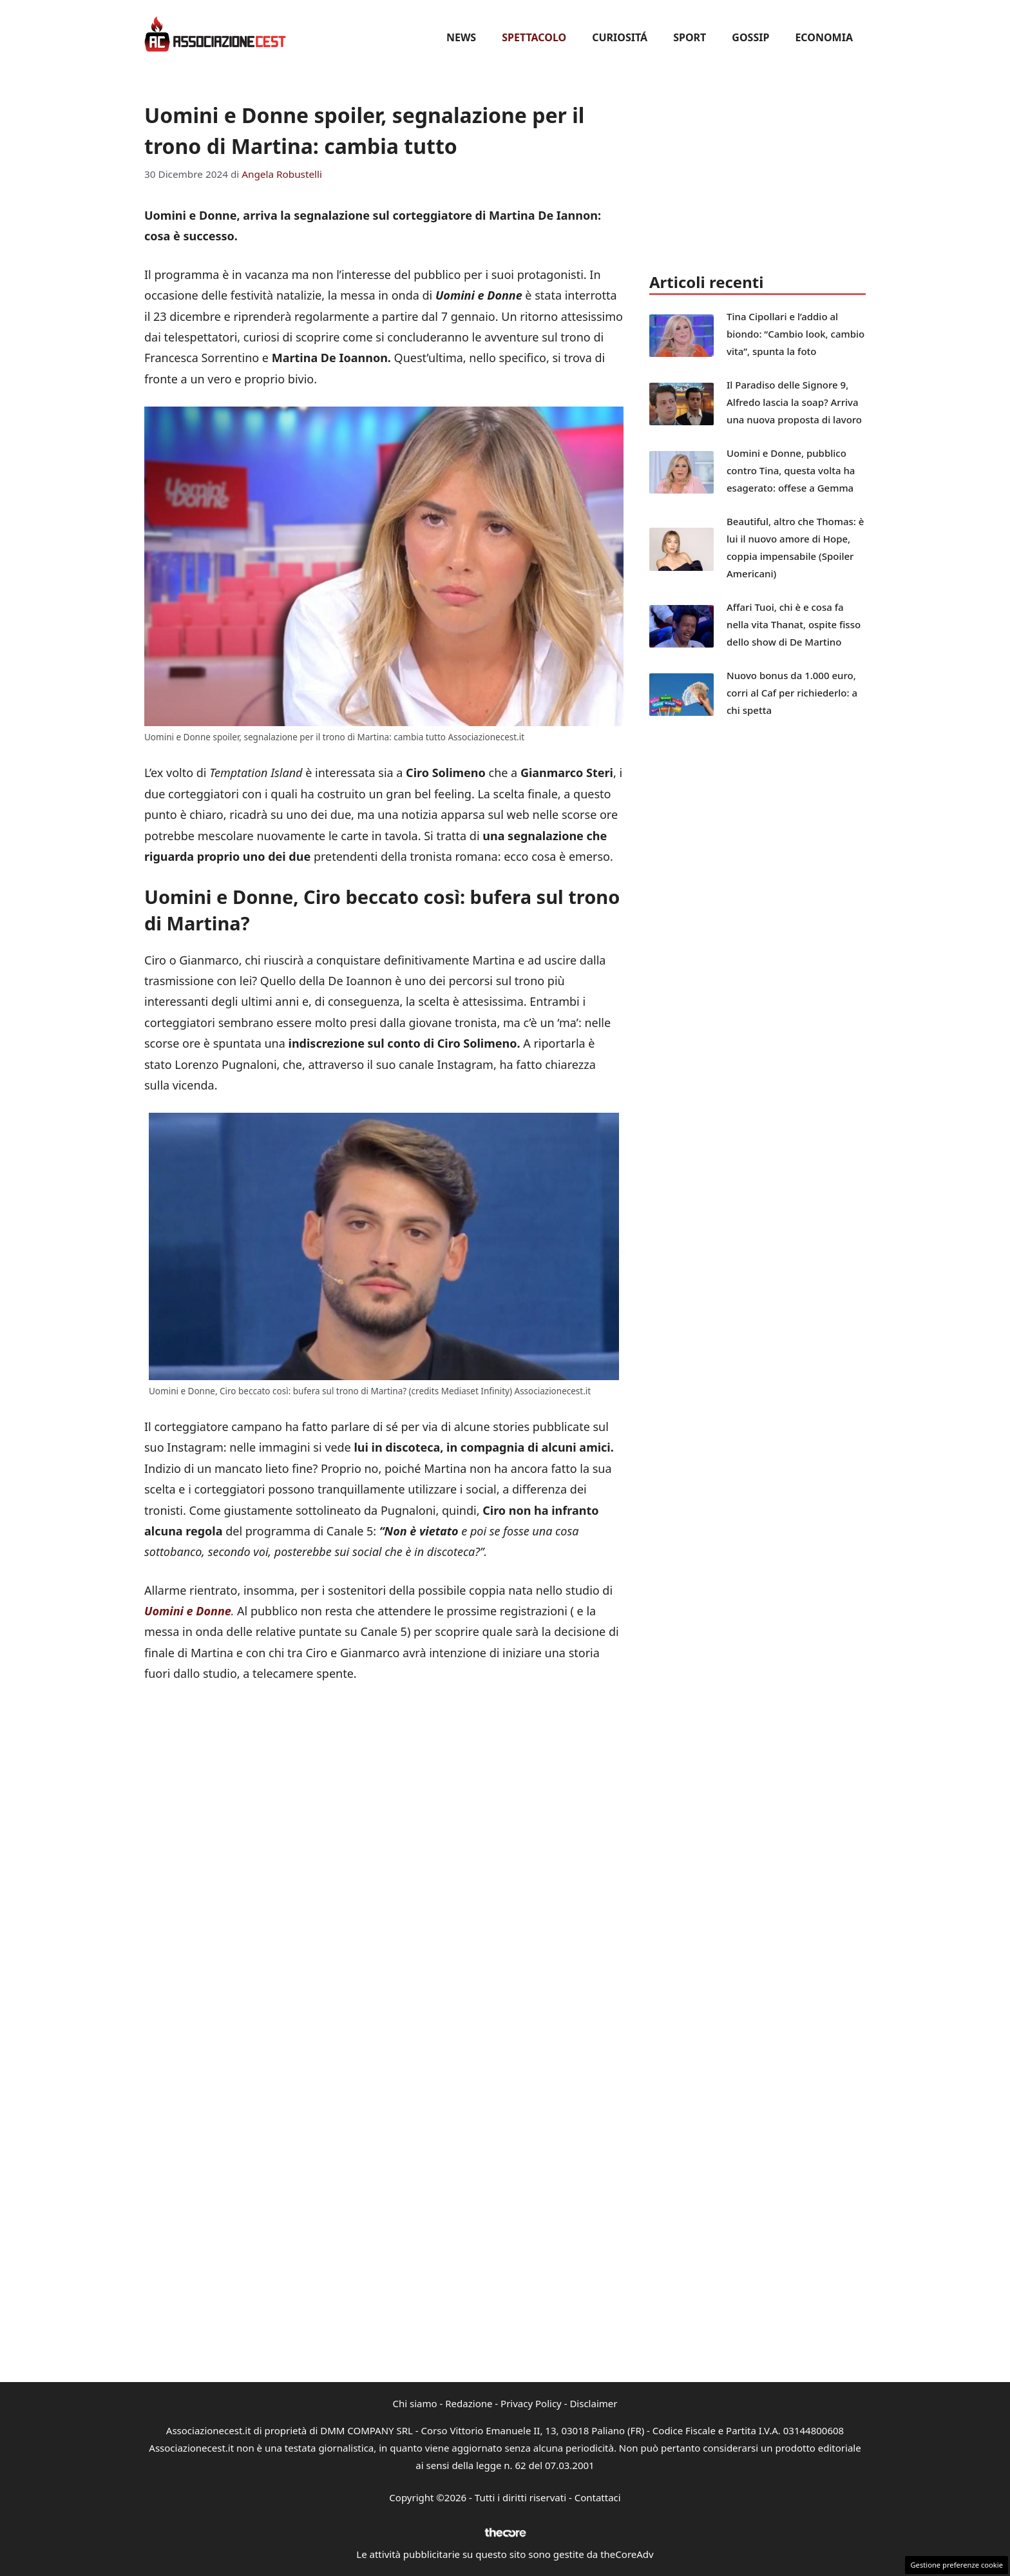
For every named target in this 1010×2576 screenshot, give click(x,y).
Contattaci (598, 2497)
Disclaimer (593, 2403)
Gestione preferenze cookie (956, 2565)
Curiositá (619, 37)
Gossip (750, 37)
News (461, 37)
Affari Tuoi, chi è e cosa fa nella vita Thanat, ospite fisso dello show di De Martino (794, 624)
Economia (824, 37)
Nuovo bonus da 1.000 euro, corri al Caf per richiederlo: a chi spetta (792, 692)
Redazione (468, 2403)
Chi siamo (415, 2403)
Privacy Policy (531, 2403)
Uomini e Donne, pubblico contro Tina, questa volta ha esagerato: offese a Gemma (791, 470)
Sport (689, 37)
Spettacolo (534, 37)
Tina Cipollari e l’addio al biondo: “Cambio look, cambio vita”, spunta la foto (795, 334)
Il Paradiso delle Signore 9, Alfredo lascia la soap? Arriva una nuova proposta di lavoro (794, 402)
